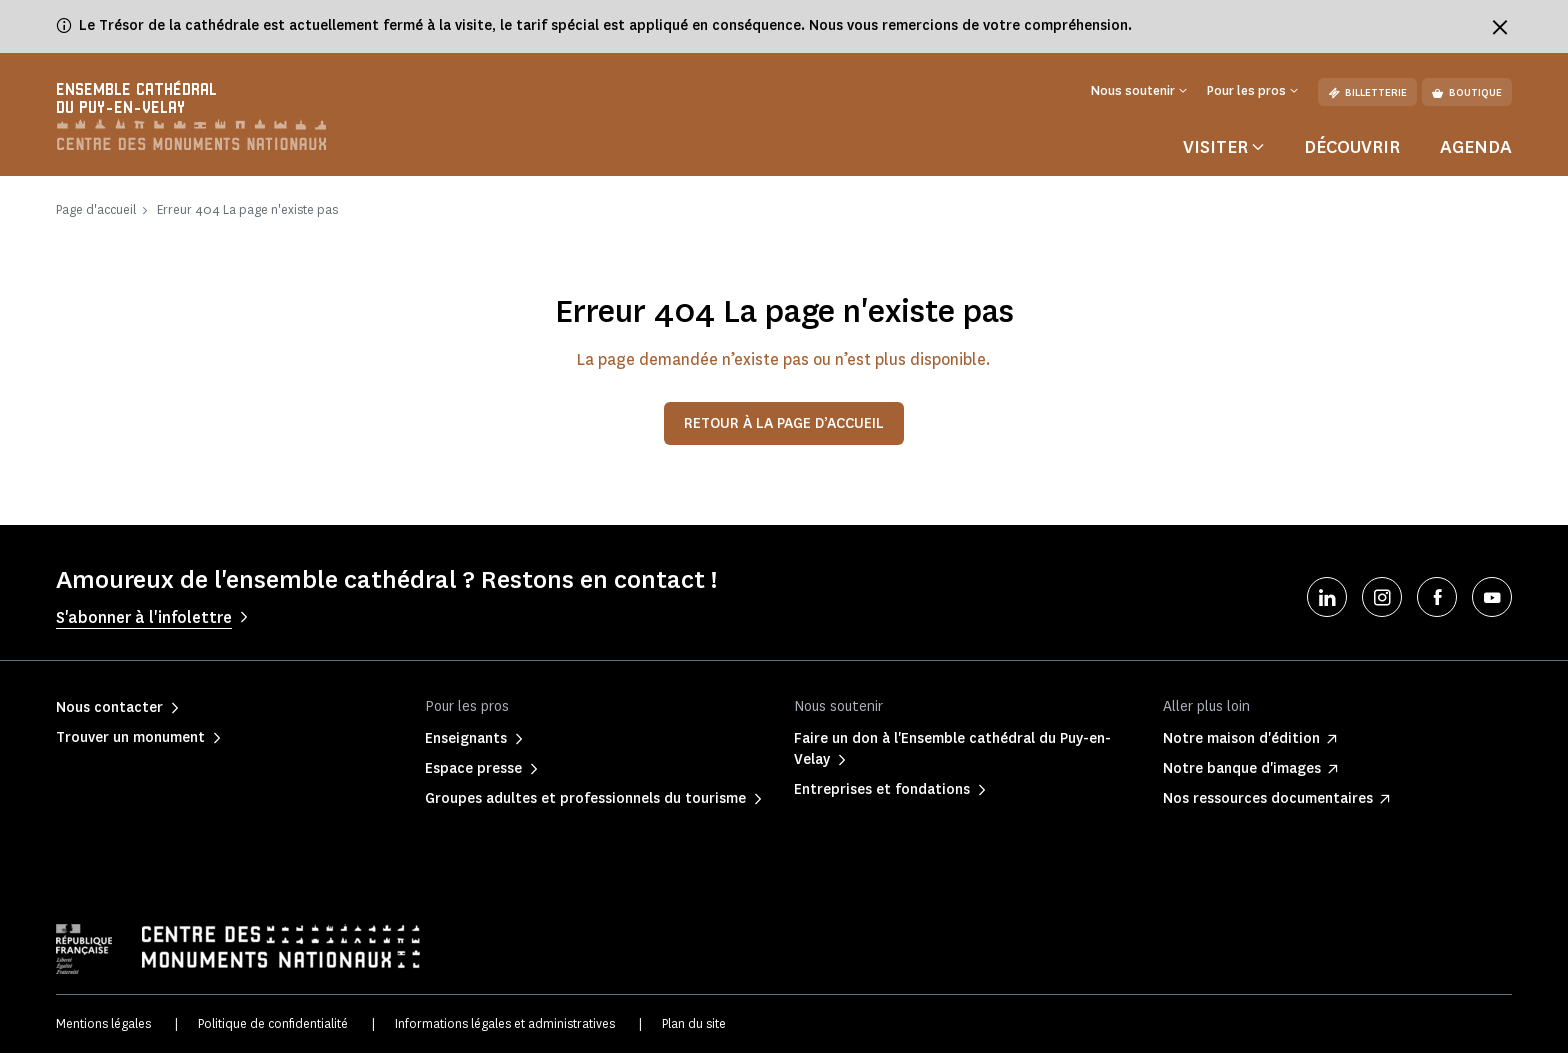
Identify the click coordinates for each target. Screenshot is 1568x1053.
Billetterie (1367, 92)
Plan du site (694, 1023)
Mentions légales (103, 1023)
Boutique (1467, 92)
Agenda (1476, 147)
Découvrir (1352, 147)
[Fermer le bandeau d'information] (1500, 27)
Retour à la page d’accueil (784, 423)
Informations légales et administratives (505, 1023)
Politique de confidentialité (273, 1023)
